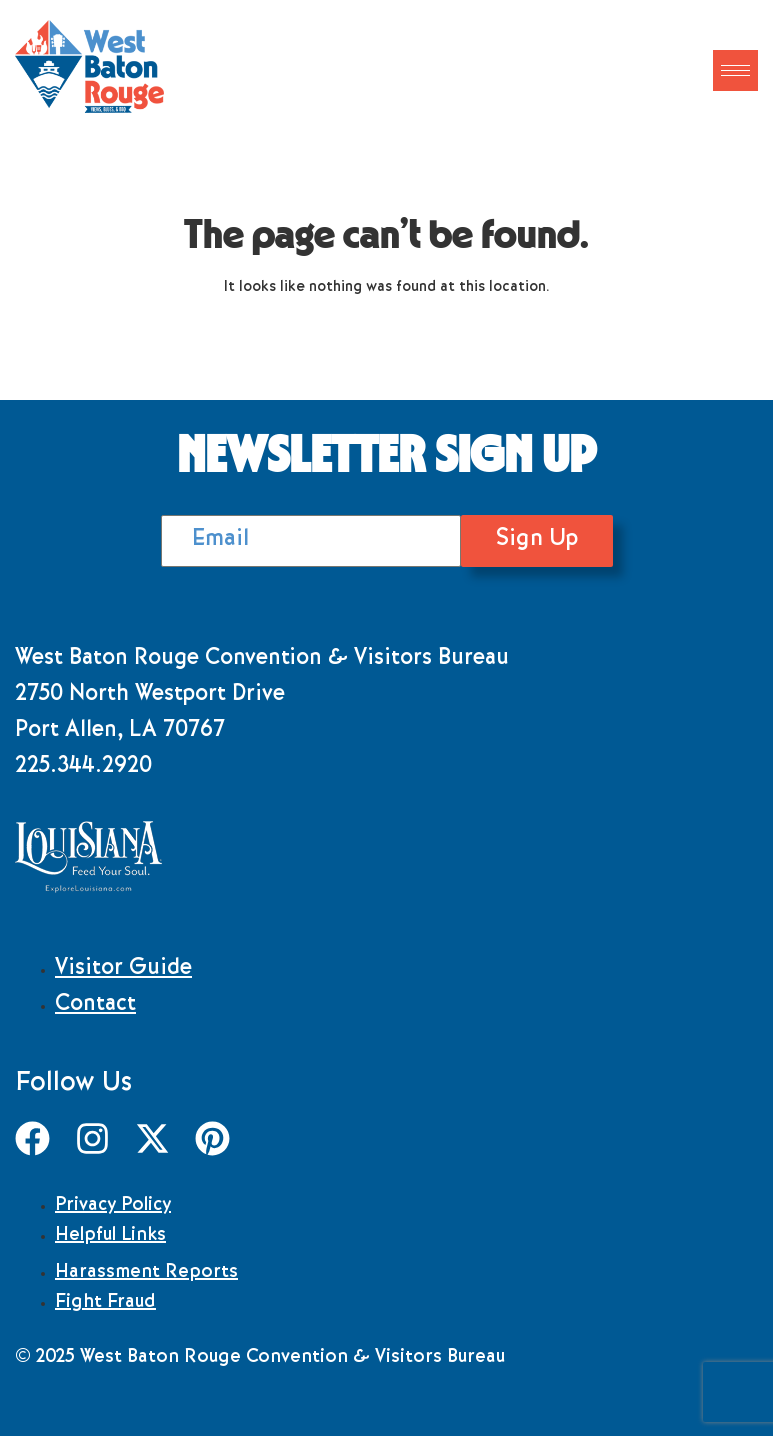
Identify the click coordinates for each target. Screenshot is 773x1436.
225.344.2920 (83, 768)
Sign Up (537, 540)
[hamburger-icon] (735, 70)
